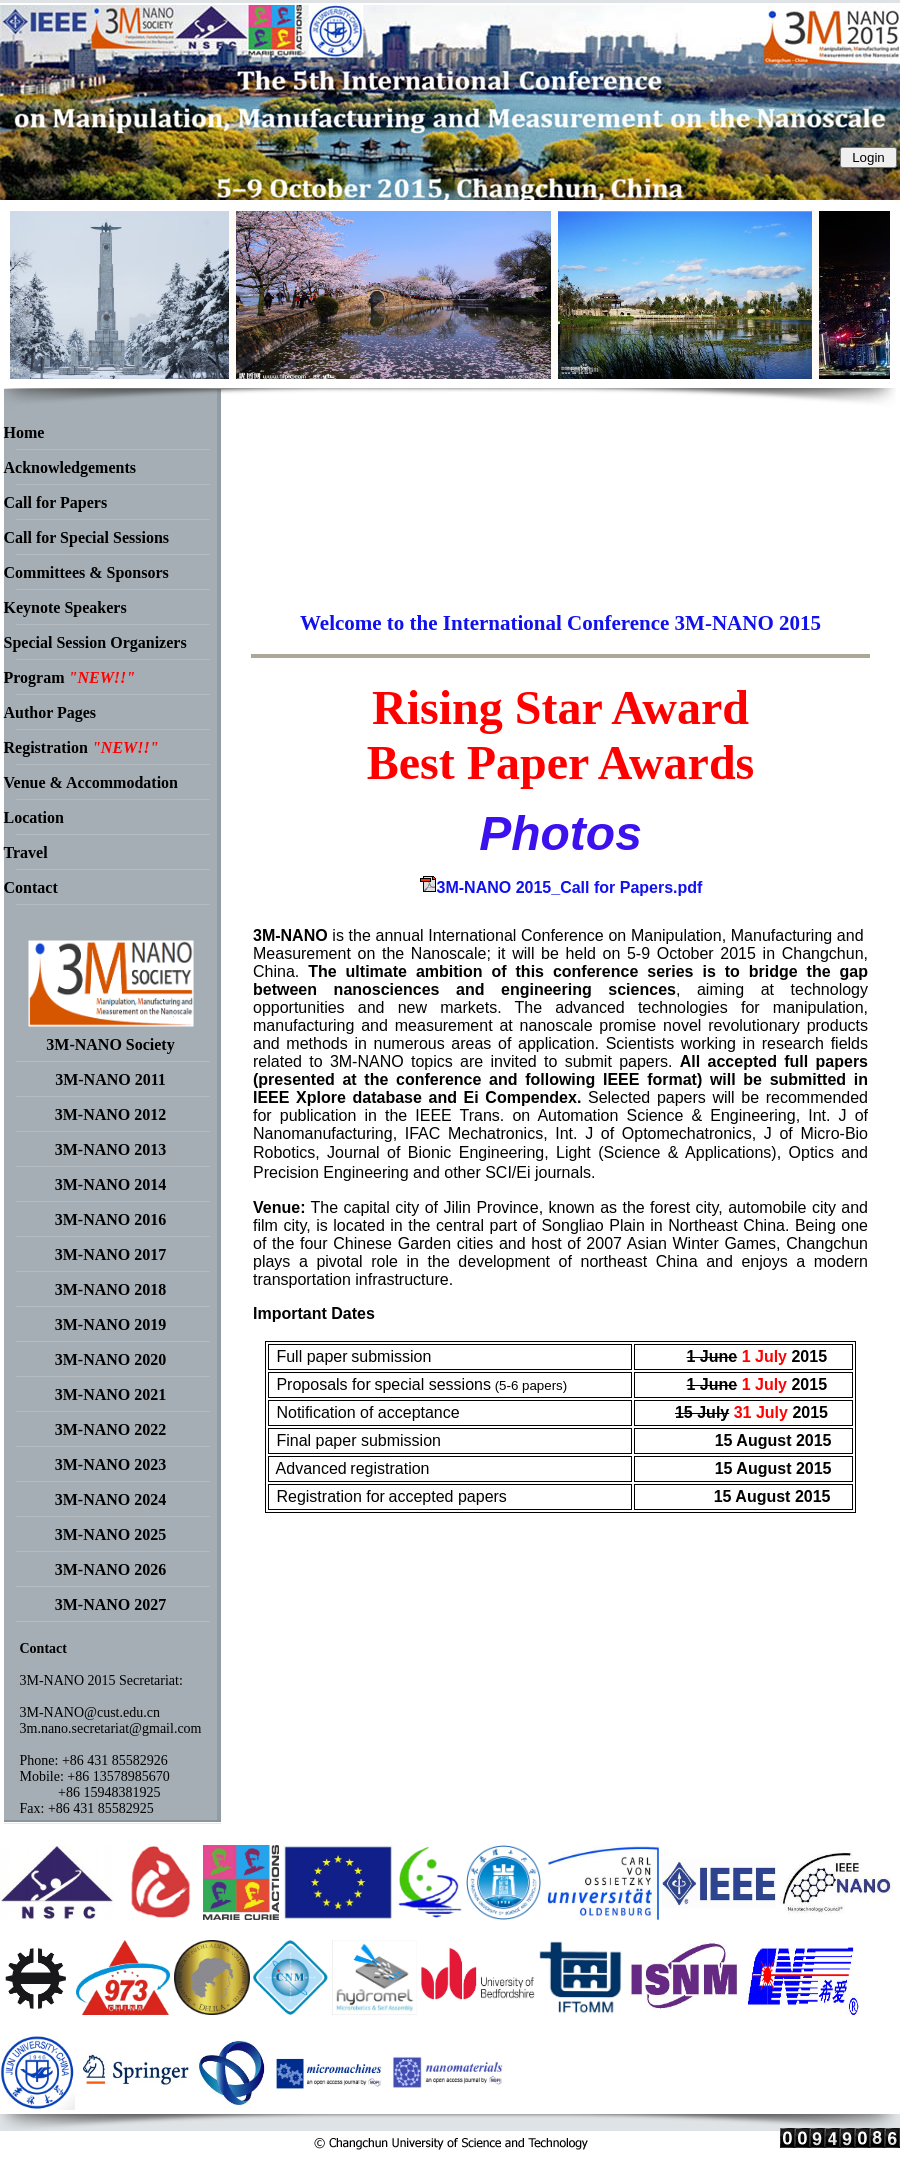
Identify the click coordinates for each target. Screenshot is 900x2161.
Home (24, 432)
